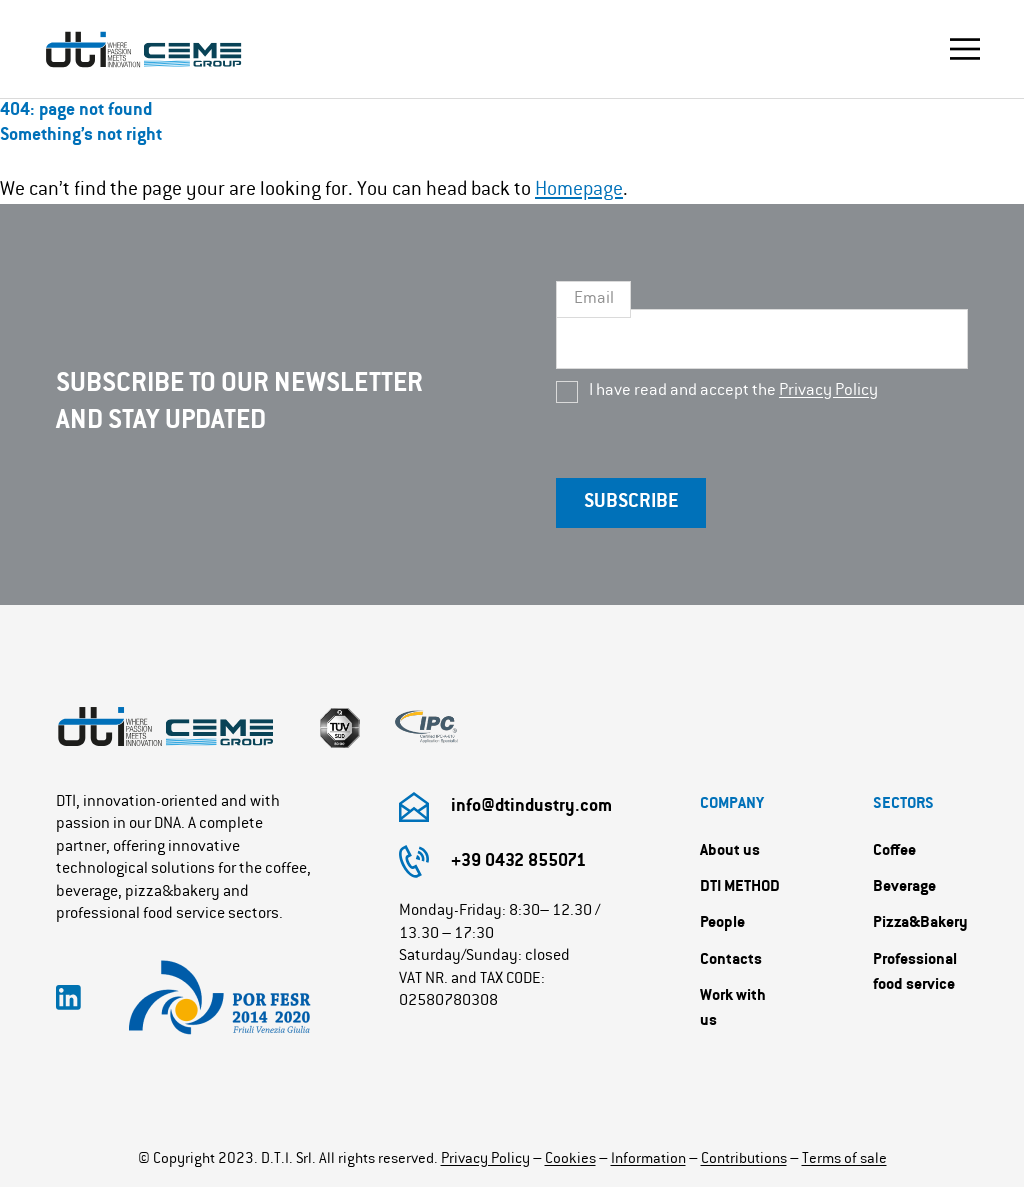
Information (648, 1160)
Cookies (570, 1160)
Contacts (731, 960)
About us (730, 851)
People (722, 923)
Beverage (904, 887)
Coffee (894, 851)
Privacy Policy (828, 391)
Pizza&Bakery (920, 923)
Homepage (579, 190)
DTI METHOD (740, 887)
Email (594, 299)
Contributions (744, 1160)
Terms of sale (844, 1160)
